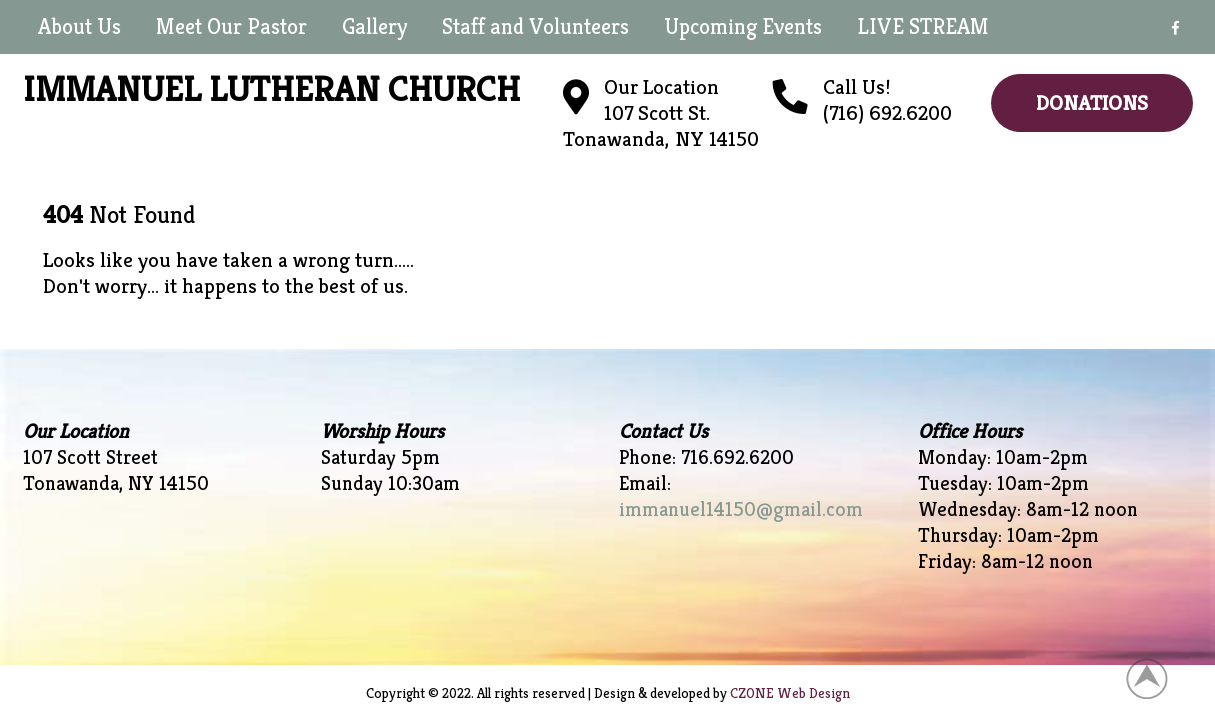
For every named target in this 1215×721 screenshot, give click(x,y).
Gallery (374, 26)
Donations (1092, 103)
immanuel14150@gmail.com (741, 509)
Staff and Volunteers (535, 26)
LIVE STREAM (923, 26)
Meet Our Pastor (231, 26)
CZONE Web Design (790, 693)
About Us (79, 26)
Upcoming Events (743, 26)
